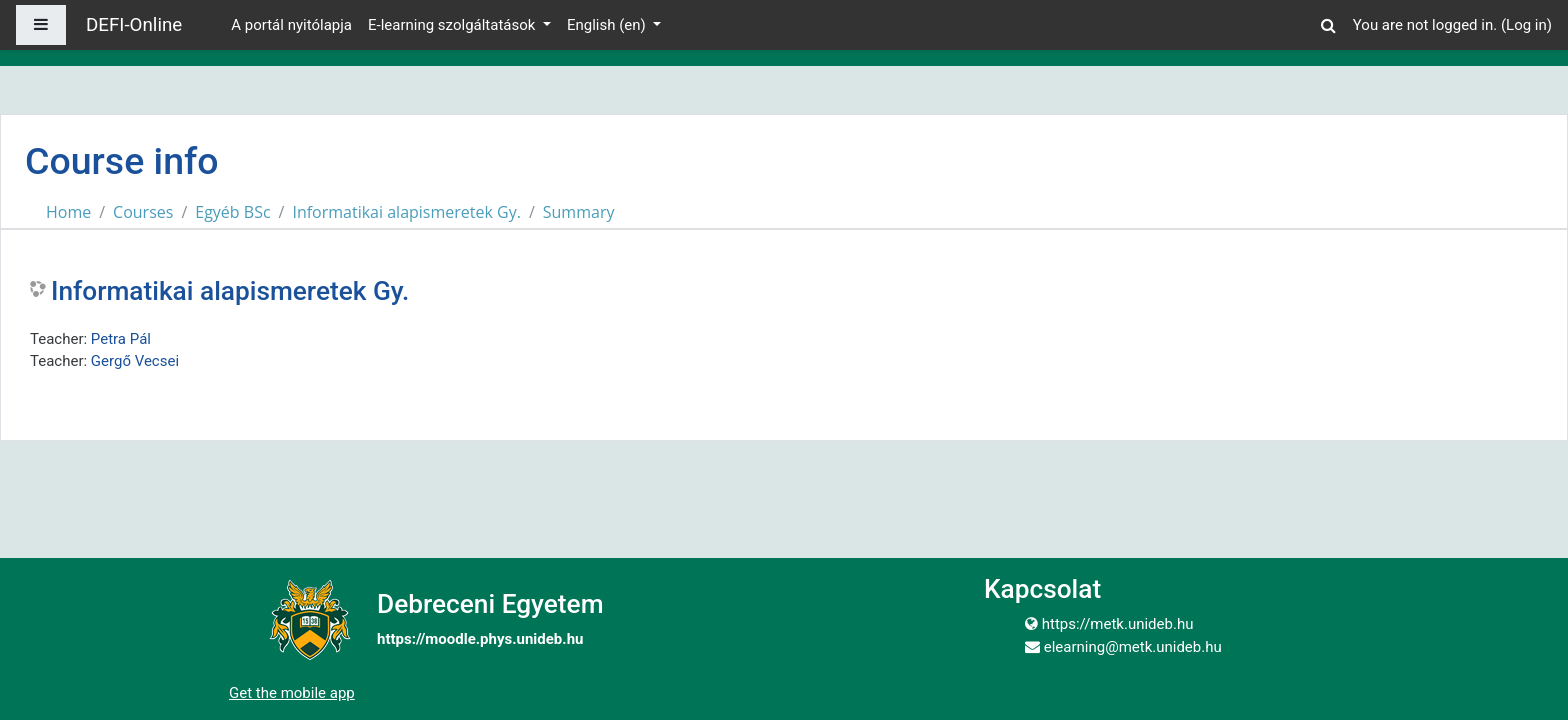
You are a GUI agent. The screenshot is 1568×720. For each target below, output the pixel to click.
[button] (1329, 22)
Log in (1526, 25)
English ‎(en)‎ (608, 25)
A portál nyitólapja (291, 25)
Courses (143, 212)
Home (68, 212)
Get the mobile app (292, 693)
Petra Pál (121, 339)
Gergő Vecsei (135, 361)
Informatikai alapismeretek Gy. (406, 212)
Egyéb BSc (232, 212)
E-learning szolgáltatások (453, 25)
